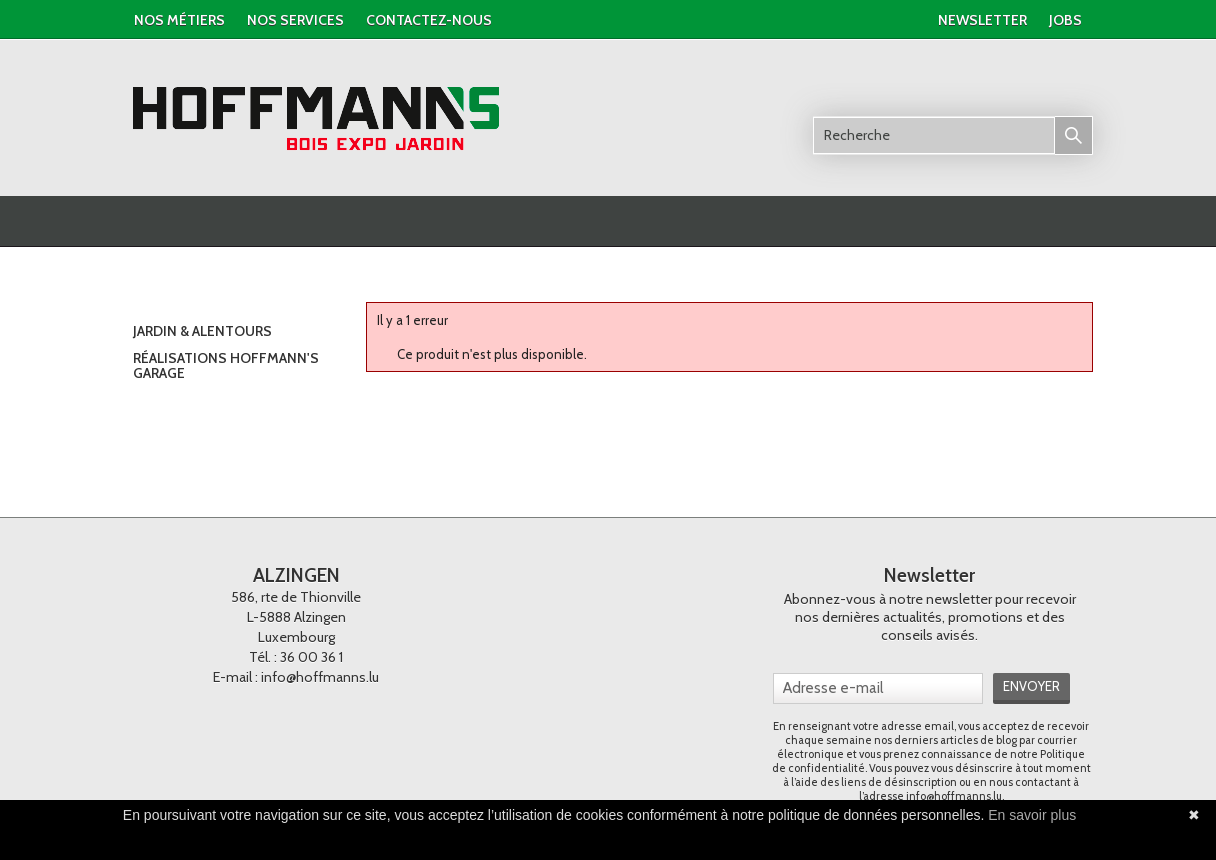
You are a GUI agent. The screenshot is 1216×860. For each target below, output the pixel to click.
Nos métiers (179, 20)
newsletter (982, 20)
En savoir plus (1032, 815)
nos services (295, 20)
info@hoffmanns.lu (320, 677)
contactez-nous (429, 20)
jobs (1065, 20)
